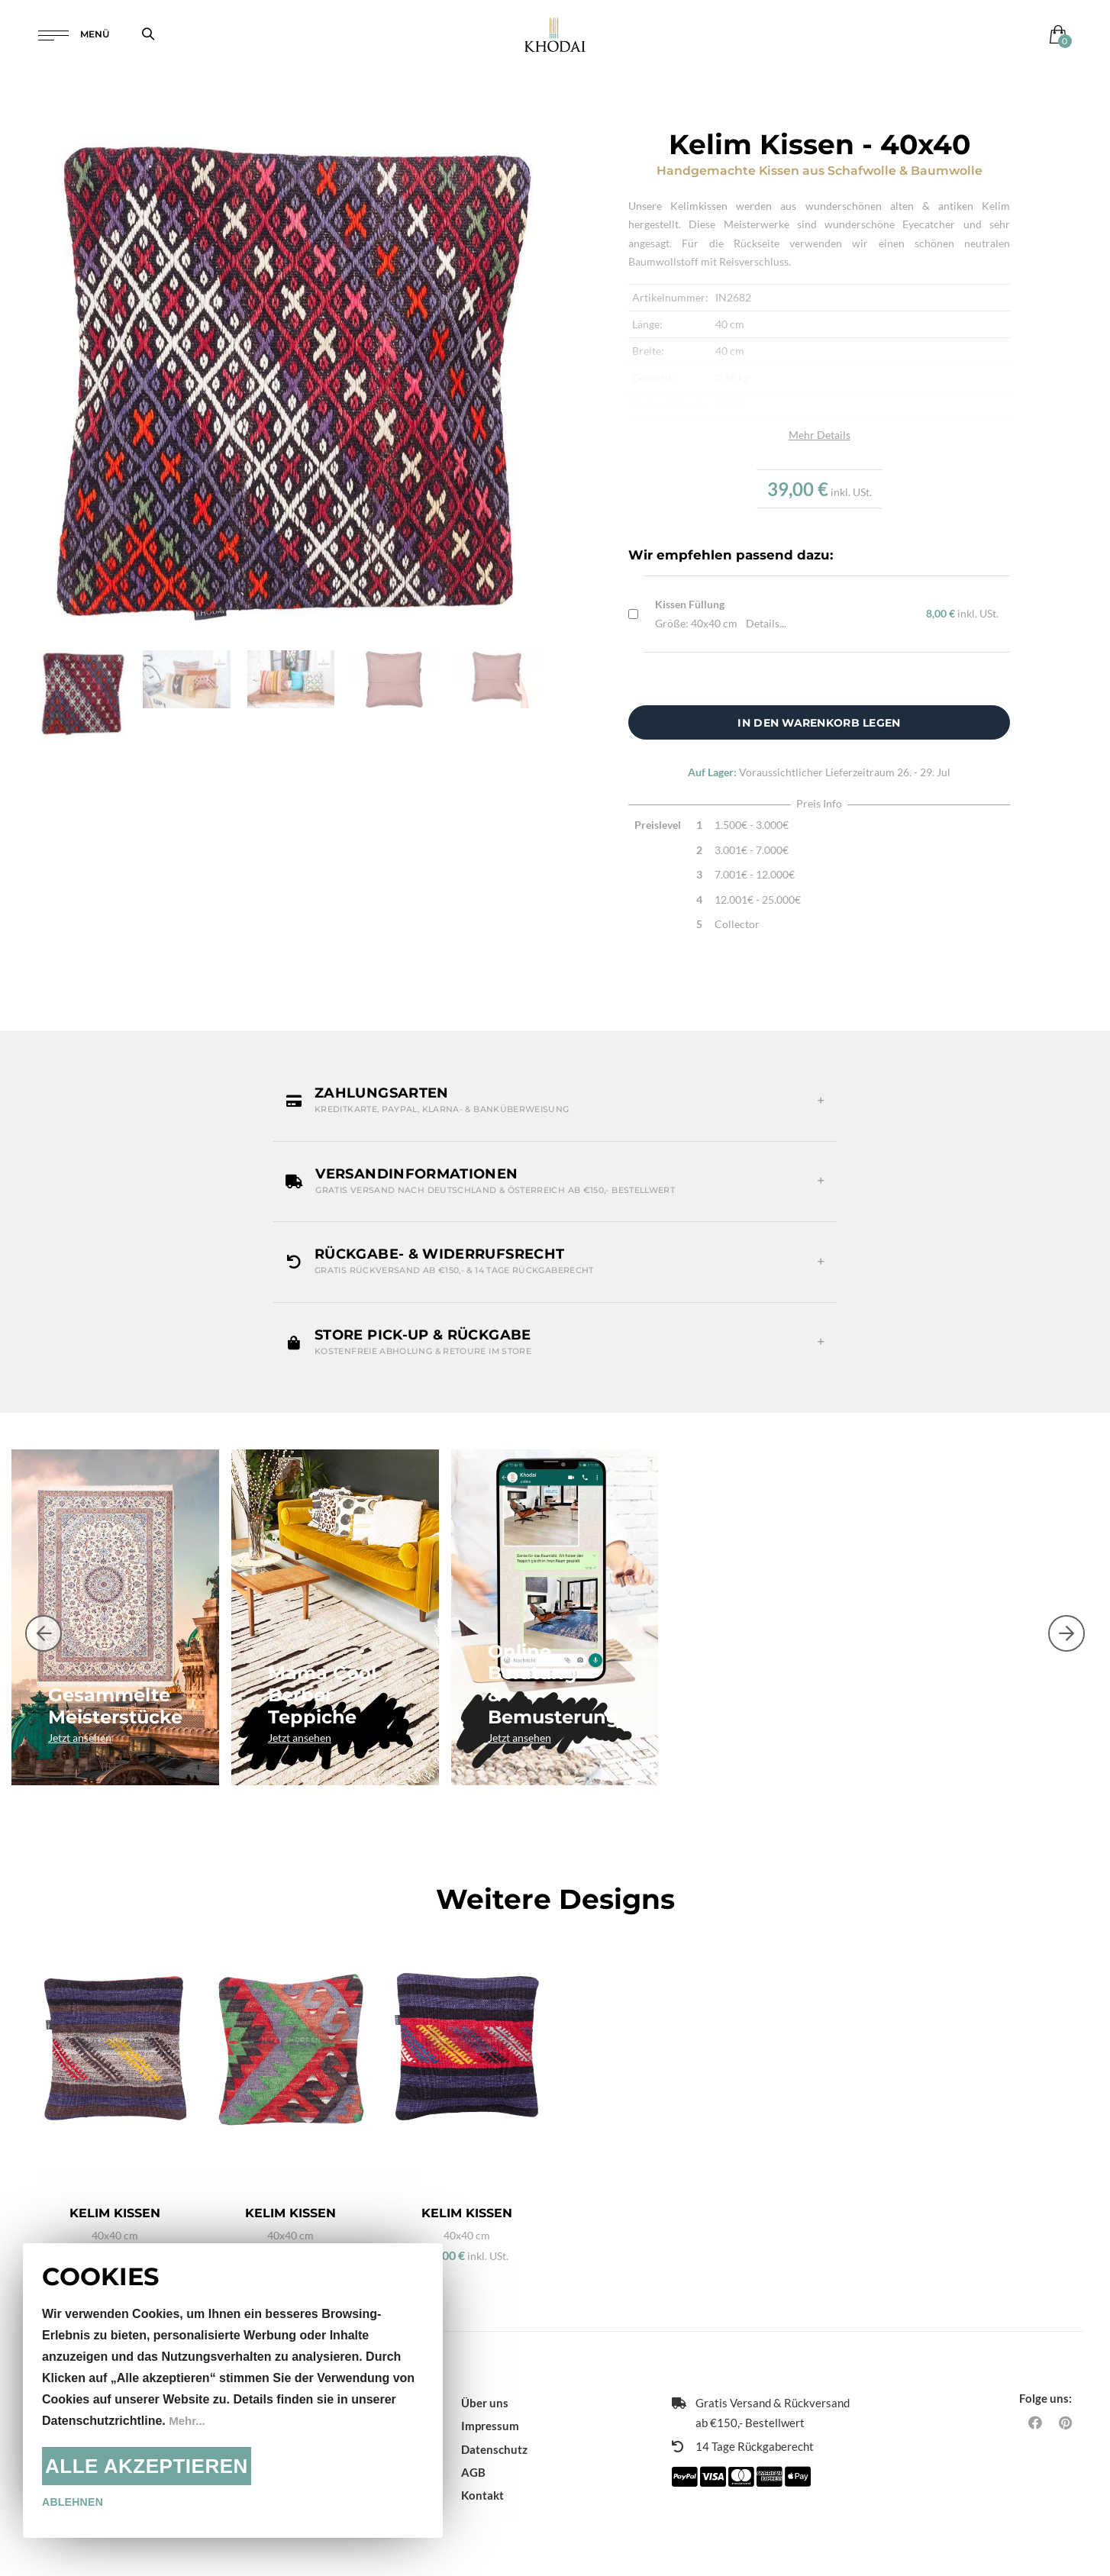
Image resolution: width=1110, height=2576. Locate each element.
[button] (555, 1100)
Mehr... (188, 2420)
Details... (766, 623)
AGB (473, 2458)
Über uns (484, 2389)
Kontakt (482, 2481)
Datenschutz (494, 2435)
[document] (233, 2390)
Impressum (490, 2412)
